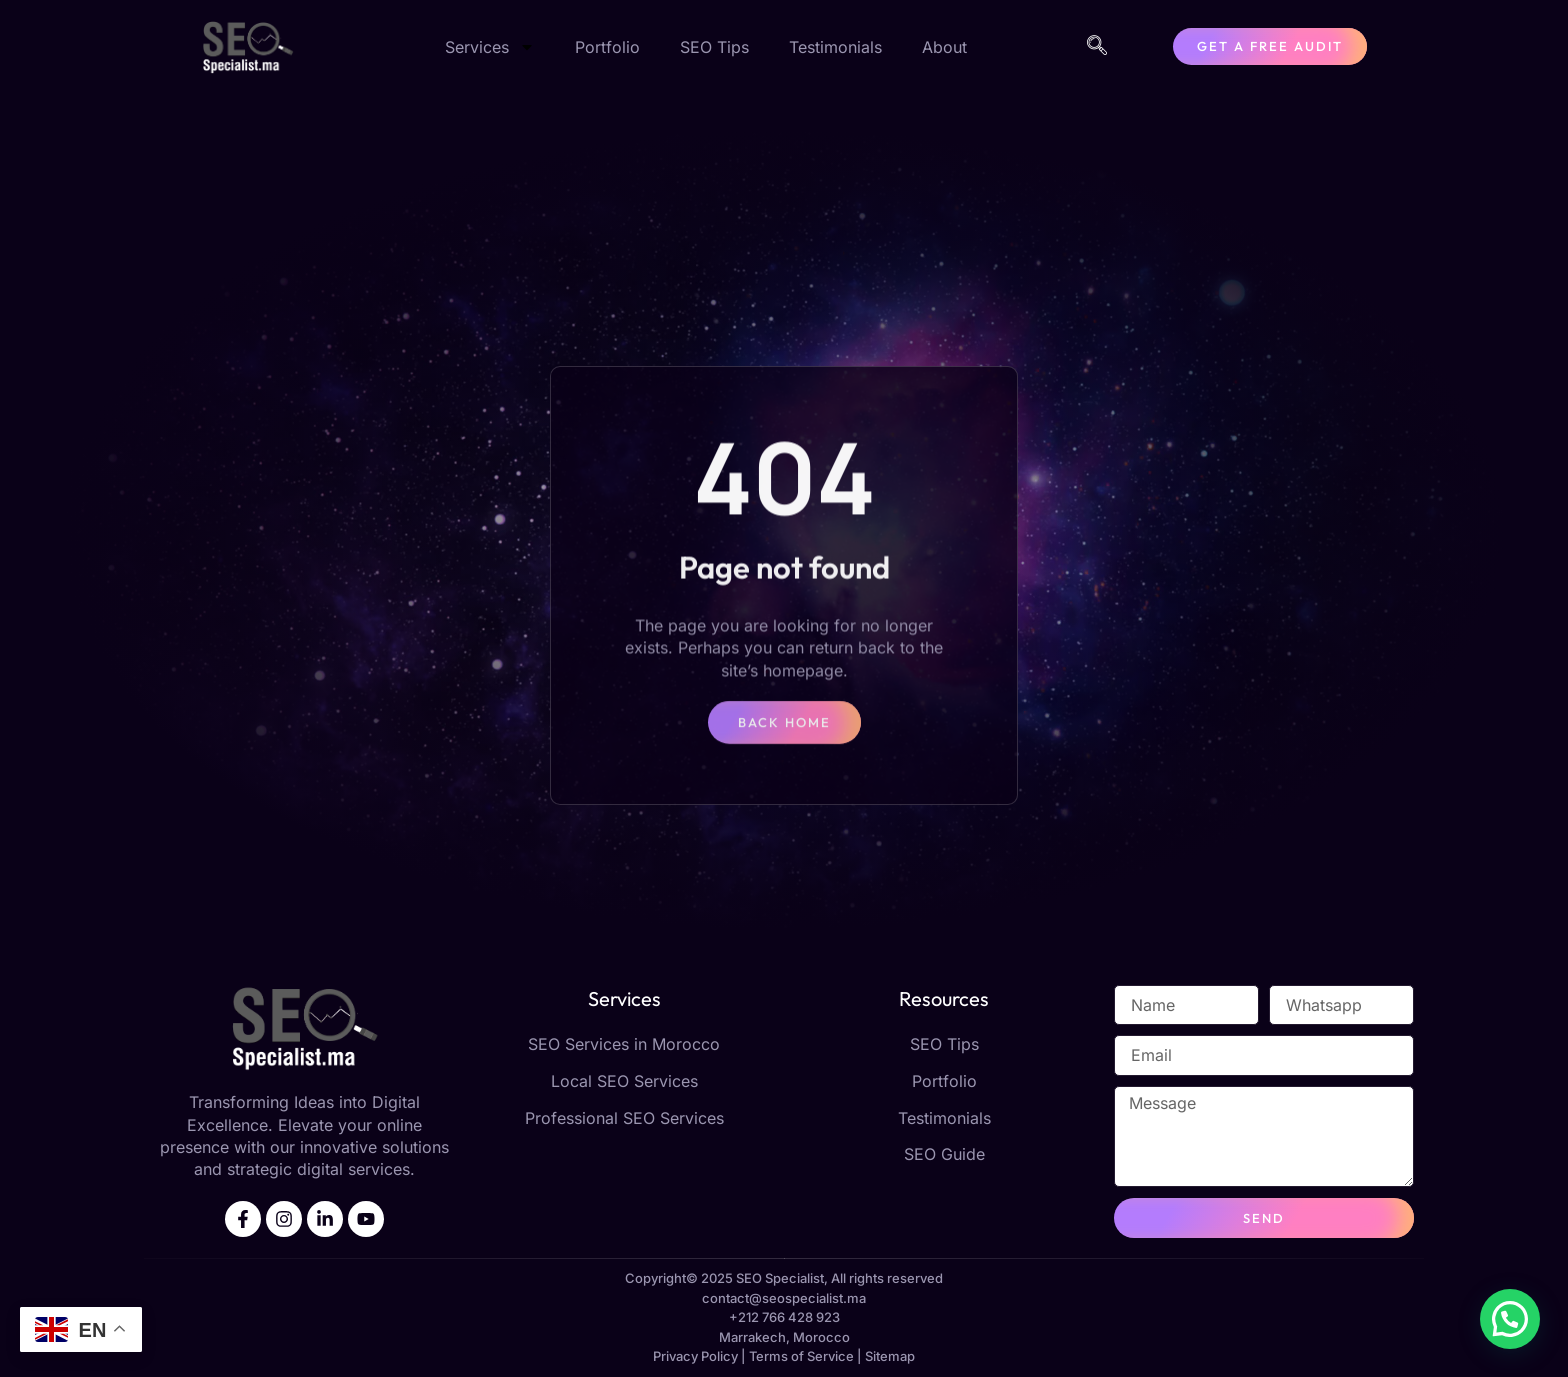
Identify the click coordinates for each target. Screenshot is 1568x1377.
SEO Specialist (780, 1278)
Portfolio (607, 47)
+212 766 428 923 (784, 1317)
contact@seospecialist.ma (784, 1298)
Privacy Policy (695, 1356)
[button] (1510, 1319)
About (944, 47)
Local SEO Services (624, 1081)
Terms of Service (801, 1356)
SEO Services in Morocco (624, 1044)
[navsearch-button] (1097, 47)
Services (490, 47)
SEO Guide (944, 1154)
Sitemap (890, 1356)
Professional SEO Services (624, 1118)
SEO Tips (714, 47)
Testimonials (835, 47)
